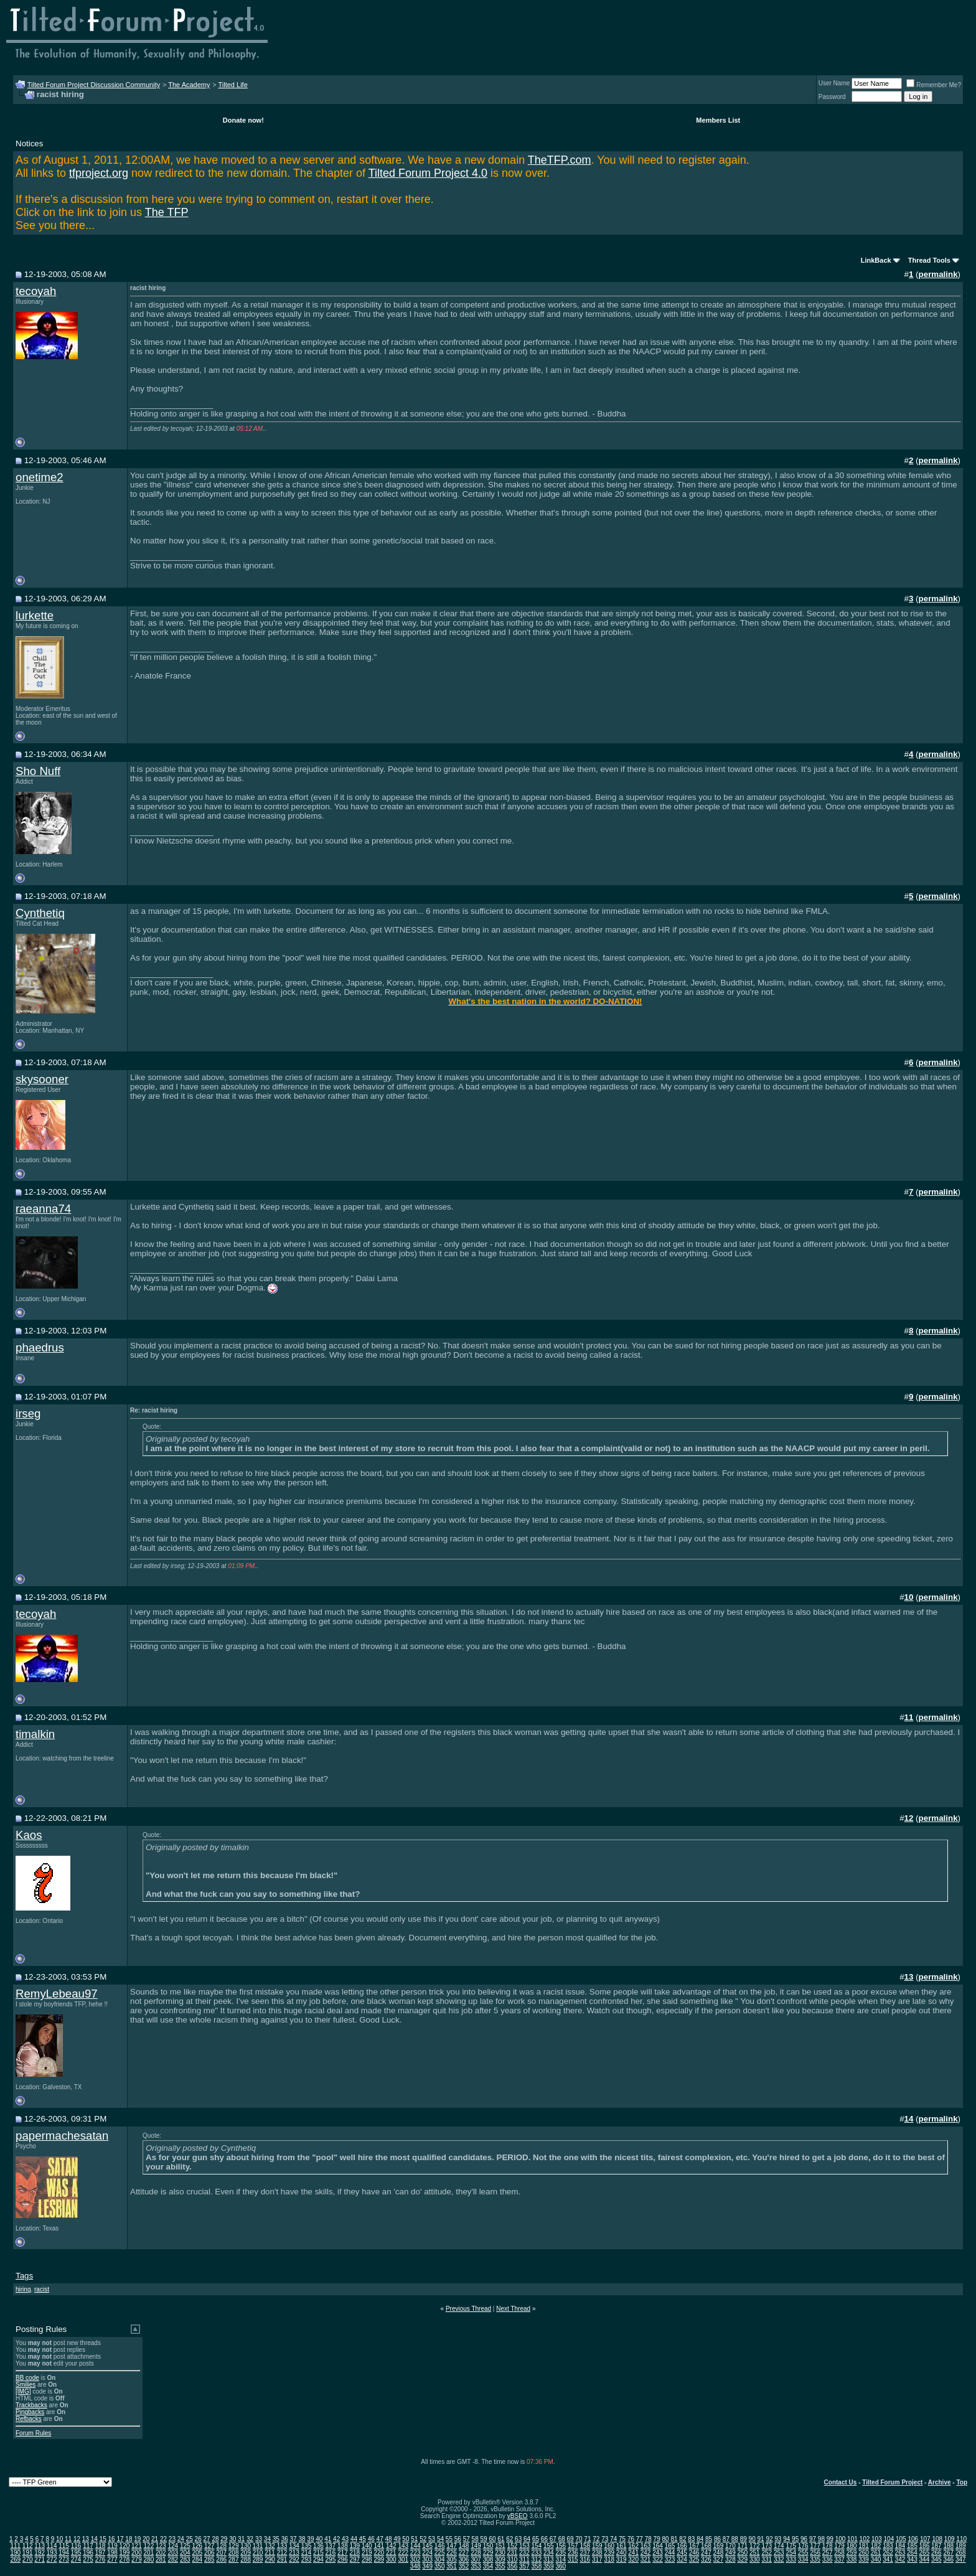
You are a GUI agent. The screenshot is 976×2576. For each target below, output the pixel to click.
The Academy (189, 84)
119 (112, 2545)
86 (717, 2539)
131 (258, 2545)
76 (630, 2539)
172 (754, 2545)
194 (64, 2552)
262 (888, 2552)
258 (839, 2552)
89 (743, 2539)
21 (154, 2539)
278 (125, 2559)
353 (476, 2566)
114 (52, 2545)
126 (197, 2545)
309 (500, 2559)
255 (803, 2552)
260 (863, 2552)
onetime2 (39, 477)
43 (345, 2539)
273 (64, 2559)
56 (457, 2539)
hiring (23, 2289)
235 (560, 2552)
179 (839, 2545)
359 (548, 2566)
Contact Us (840, 2482)
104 (889, 2539)
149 (476, 2545)
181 (863, 2545)
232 (524, 2552)
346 (948, 2559)
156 (560, 2545)
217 (342, 2552)
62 (509, 2539)
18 (128, 2539)
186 (924, 2545)
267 (948, 2552)
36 (284, 2539)
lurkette (35, 615)
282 (172, 2559)
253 (779, 2552)
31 (241, 2539)
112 (27, 2545)
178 (827, 2545)
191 (27, 2552)
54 (440, 2539)
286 (221, 2559)
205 (197, 2552)
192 (39, 2552)
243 (657, 2552)
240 (621, 2552)
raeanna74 (43, 1208)
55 (449, 2539)
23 (172, 2539)
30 (232, 2539)
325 (694, 2559)
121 (136, 2545)
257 (827, 2552)
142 (391, 2545)
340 (876, 2559)
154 (537, 2545)
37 (293, 2539)
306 (464, 2559)
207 (221, 2552)
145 (427, 2545)
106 (913, 2539)
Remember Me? (933, 85)
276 (100, 2559)
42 (336, 2539)
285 (209, 2559)
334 (803, 2559)
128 (221, 2545)
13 (85, 2539)
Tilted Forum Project (892, 2482)
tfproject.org (98, 173)
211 (270, 2552)
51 (414, 2539)
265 (924, 2552)
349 (427, 2566)
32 (249, 2539)
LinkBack (876, 260)
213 (294, 2552)
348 (415, 2566)
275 (88, 2559)
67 (553, 2539)
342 (900, 2559)
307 (476, 2559)
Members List (718, 120)
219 (367, 2552)
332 (779, 2559)
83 (691, 2539)
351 (451, 2566)
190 (15, 2552)
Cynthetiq (40, 912)
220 (378, 2552)
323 (670, 2559)
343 (912, 2559)
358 (537, 2566)
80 (665, 2539)
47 (380, 2539)
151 (500, 2545)
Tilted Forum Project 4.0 (427, 173)
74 (613, 2539)
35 (276, 2539)
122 (149, 2545)
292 (294, 2559)
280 (149, 2559)
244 (670, 2552)
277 (112, 2559)
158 (585, 2545)
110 (961, 2539)
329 (743, 2559)
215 (318, 2552)
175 (791, 2545)
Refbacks (29, 2418)
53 (431, 2539)
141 (378, 2545)
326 (706, 2559)
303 (427, 2559)
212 (282, 2552)
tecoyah (36, 291)
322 (657, 2559)
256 (815, 2552)
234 (548, 2552)
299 (378, 2559)
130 (245, 2545)
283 (185, 2559)
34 (267, 2539)
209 (245, 2552)
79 (657, 2539)
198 (112, 2552)
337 (839, 2559)
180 (852, 2545)
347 (960, 2559)
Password (832, 96)
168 (706, 2545)
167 (694, 2545)
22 (163, 2539)
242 (645, 2552)
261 (876, 2552)
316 (585, 2559)
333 (791, 2559)
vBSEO (517, 2516)
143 (403, 2545)
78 (648, 2539)
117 (88, 2545)
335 (815, 2559)
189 (960, 2545)
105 (901, 2539)
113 (39, 2545)
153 (524, 2545)
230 (500, 2552)
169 (718, 2545)
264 (912, 2552)
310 (512, 2559)
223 (415, 2552)
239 (609, 2552)
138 (342, 2545)
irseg (28, 1413)
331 (766, 2559)
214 (306, 2552)
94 (786, 2539)
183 (888, 2545)
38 (301, 2539)
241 (633, 2552)
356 (512, 2566)
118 (100, 2545)
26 (198, 2539)
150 (488, 2545)
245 (682, 2552)
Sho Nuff (38, 771)
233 (537, 2552)
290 (270, 2559)
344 (924, 2559)
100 (840, 2539)
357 (524, 2566)
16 (111, 2539)
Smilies (25, 2384)
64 (526, 2539)
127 (209, 2545)
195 (76, 2552)
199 (125, 2552)
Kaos (29, 1834)
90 (752, 2539)
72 (596, 2539)
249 (730, 2552)
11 (68, 2539)
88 (734, 2539)
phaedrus (40, 1347)
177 (815, 2545)
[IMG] (23, 2391)
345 (936, 2559)
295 (331, 2559)
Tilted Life (232, 84)
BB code (27, 2377)
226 (451, 2552)
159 (597, 2545)
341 (888, 2559)
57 (466, 2539)
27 (206, 2539)
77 (639, 2539)
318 (609, 2559)
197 (100, 2552)
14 (94, 2539)
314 (560, 2559)
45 (362, 2539)
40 (319, 2539)
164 (657, 2545)
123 (161, 2545)
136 (318, 2545)
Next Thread (513, 2308)
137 (331, 2545)
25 (189, 2539)
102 (865, 2539)
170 (730, 2545)
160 (609, 2545)
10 (59, 2539)
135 (306, 2545)
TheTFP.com (559, 160)
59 (483, 2539)
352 (464, 2566)
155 (548, 2545)
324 (682, 2559)
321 (645, 2559)
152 (512, 2545)
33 (258, 2539)
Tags (24, 2275)
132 (270, 2545)
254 (791, 2552)
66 (544, 2539)
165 (670, 2545)
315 (573, 2559)
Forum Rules (33, 2433)
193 (52, 2552)
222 (403, 2552)
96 (803, 2539)
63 (518, 2539)
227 (464, 2552)
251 (754, 2552)
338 (852, 2559)
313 (548, 2559)
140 (367, 2545)
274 (76, 2559)
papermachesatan (62, 2135)
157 (573, 2545)
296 (342, 2559)
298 (367, 2559)
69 (570, 2539)
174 (779, 2545)
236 (573, 2552)
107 (925, 2539)
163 (645, 2545)
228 (476, 2552)
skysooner (42, 1079)
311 (524, 2559)
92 (769, 2539)
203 (172, 2552)
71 (587, 2539)
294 (318, 2559)
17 (119, 2539)
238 (597, 2552)
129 (233, 2545)
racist (41, 2289)
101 (852, 2539)
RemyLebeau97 (57, 1993)
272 (52, 2559)
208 (233, 2552)
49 (396, 2539)
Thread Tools (929, 260)
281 (161, 2559)
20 (146, 2539)
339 (863, 2559)
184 (900, 2545)
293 (306, 2559)
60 (492, 2539)
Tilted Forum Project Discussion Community (94, 84)
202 (161, 2552)
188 (948, 2545)
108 (937, 2539)
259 (852, 2552)
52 (423, 2539)
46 (371, 2539)
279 (136, 2559)
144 (415, 2545)
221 (391, 2552)
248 (718, 2552)
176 (803, 2545)
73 (604, 2539)
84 (700, 2539)
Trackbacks (31, 2405)
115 (64, 2545)
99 (830, 2539)
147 (451, 2545)
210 (258, 2552)
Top (961, 2482)
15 (103, 2539)
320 (633, 2559)
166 (682, 2545)
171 (743, 2545)
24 (180, 2539)
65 (535, 2539)
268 (960, 2552)
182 (876, 2545)
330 (754, 2559)
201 (149, 2552)
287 (233, 2559)
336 (827, 2559)
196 (88, 2552)
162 (633, 2545)
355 (500, 2566)
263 (900, 2552)
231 (512, 2552)
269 (15, 2559)
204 (185, 2552)
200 (136, 2552)
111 (15, 2545)
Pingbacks (30, 2412)
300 (391, 2559)
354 (488, 2566)
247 (706, 2552)
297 (355, 2559)
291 (282, 2559)
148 (464, 2545)
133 (282, 2545)
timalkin (35, 1734)
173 (766, 2545)
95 (795, 2539)
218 (355, 2552)
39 (310, 2539)
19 (137, 2539)
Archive (939, 2482)
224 (427, 2552)
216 (331, 2552)
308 (488, 2559)
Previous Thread (468, 2308)
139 (355, 2545)
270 (27, 2559)
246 (694, 2552)
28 (215, 2539)
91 (760, 2539)
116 (76, 2545)
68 (561, 2539)
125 (185, 2545)
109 (949, 2539)
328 (730, 2559)
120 (125, 2545)
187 (936, 2545)
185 (912, 2545)
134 (294, 2545)
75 (622, 2539)
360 (560, 2566)
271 (39, 2559)
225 (439, 2552)
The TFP (167, 212)
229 (488, 2552)
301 (403, 2559)
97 (812, 2539)
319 (621, 2559)
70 (578, 2539)
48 (388, 2539)
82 (682, 2539)
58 (475, 2539)
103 (876, 2539)
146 (439, 2545)
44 (353, 2539)
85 (708, 2539)
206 (209, 2552)
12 (76, 2539)
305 (451, 2559)
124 (172, 2545)
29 (223, 2539)
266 (936, 2552)
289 (258, 2559)
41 (327, 2539)
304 (439, 2559)
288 (245, 2559)
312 (537, 2559)
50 (405, 2539)
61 (500, 2539)
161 (621, 2545)
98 (821, 2539)
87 (726, 2539)
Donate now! (243, 120)
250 (743, 2552)
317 (597, 2559)
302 (415, 2559)
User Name (834, 83)
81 (673, 2539)
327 (718, 2559)
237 (585, 2552)
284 (197, 2559)
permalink (938, 274)
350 (439, 2566)
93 (777, 2539)
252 (766, 2552)
